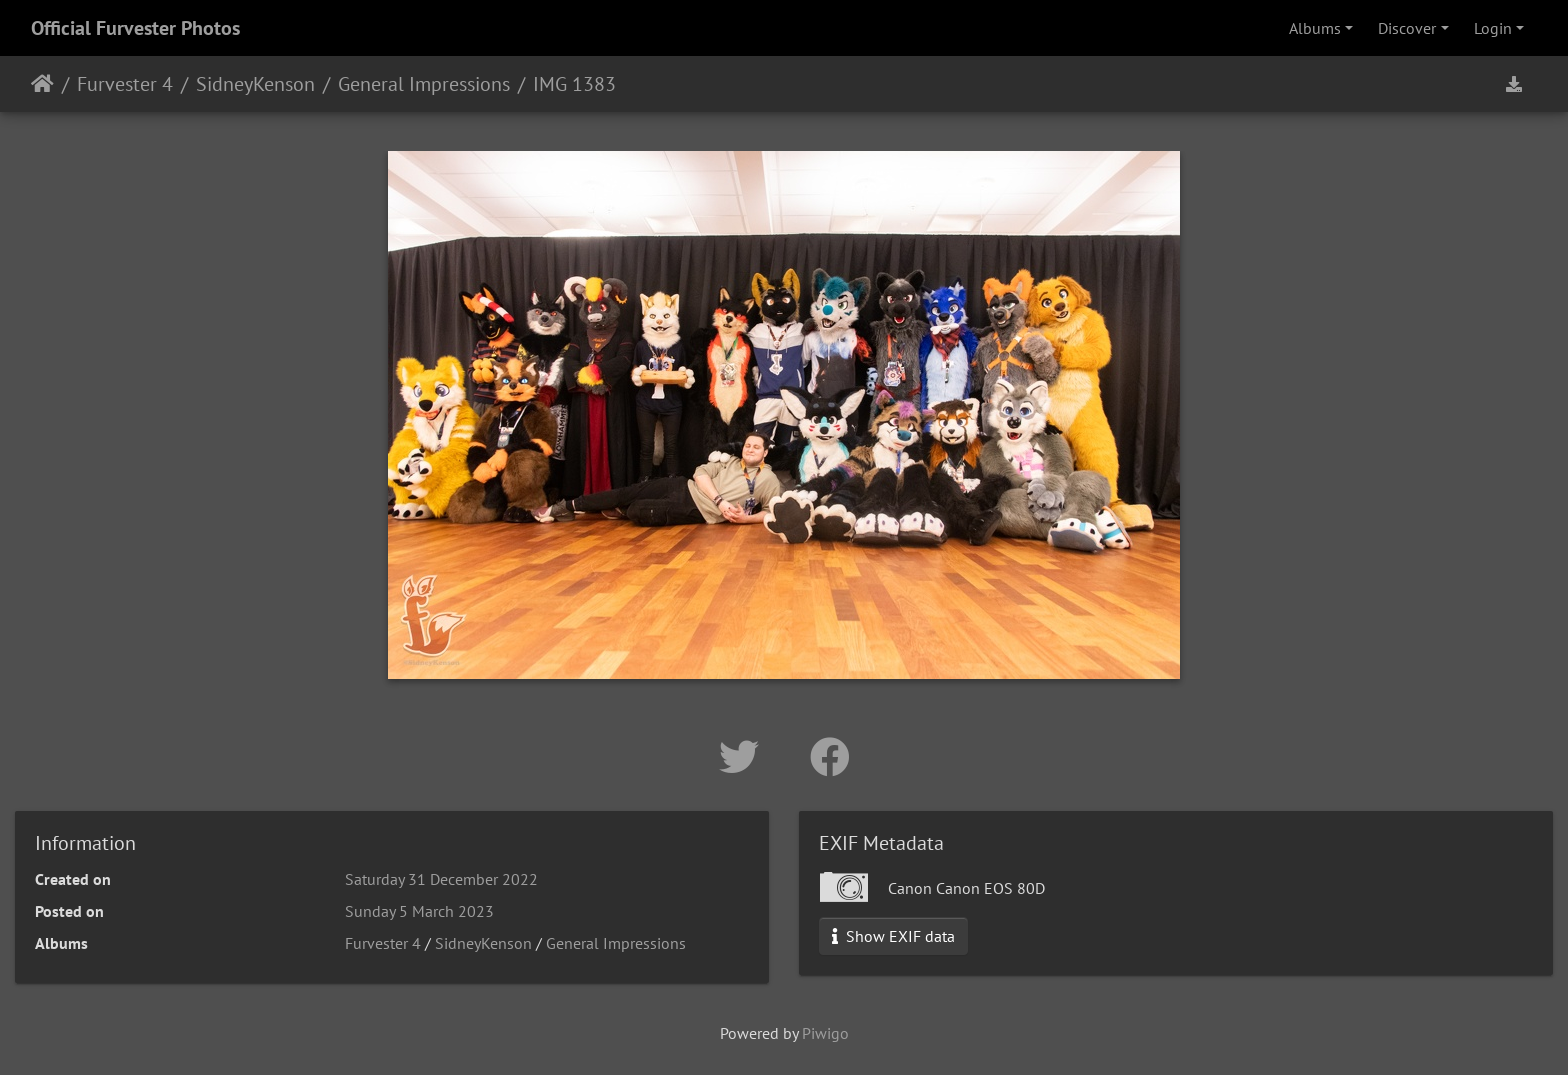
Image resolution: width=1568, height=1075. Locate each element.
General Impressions (424, 84)
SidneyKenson (255, 84)
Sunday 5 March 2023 (419, 911)
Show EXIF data (893, 936)
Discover (1407, 28)
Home (42, 84)
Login (1493, 28)
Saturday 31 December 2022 (441, 879)
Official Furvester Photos (135, 28)
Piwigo (825, 1033)
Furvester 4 (125, 84)
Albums (1315, 28)
